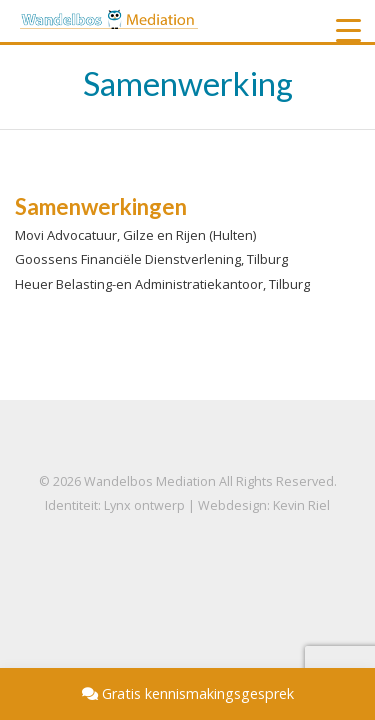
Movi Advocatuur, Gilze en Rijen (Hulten (134, 235)
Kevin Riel (301, 505)
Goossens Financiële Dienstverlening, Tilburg (151, 259)
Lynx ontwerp (144, 505)
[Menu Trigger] (349, 30)
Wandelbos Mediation (150, 481)
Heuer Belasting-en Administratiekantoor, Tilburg (162, 284)
